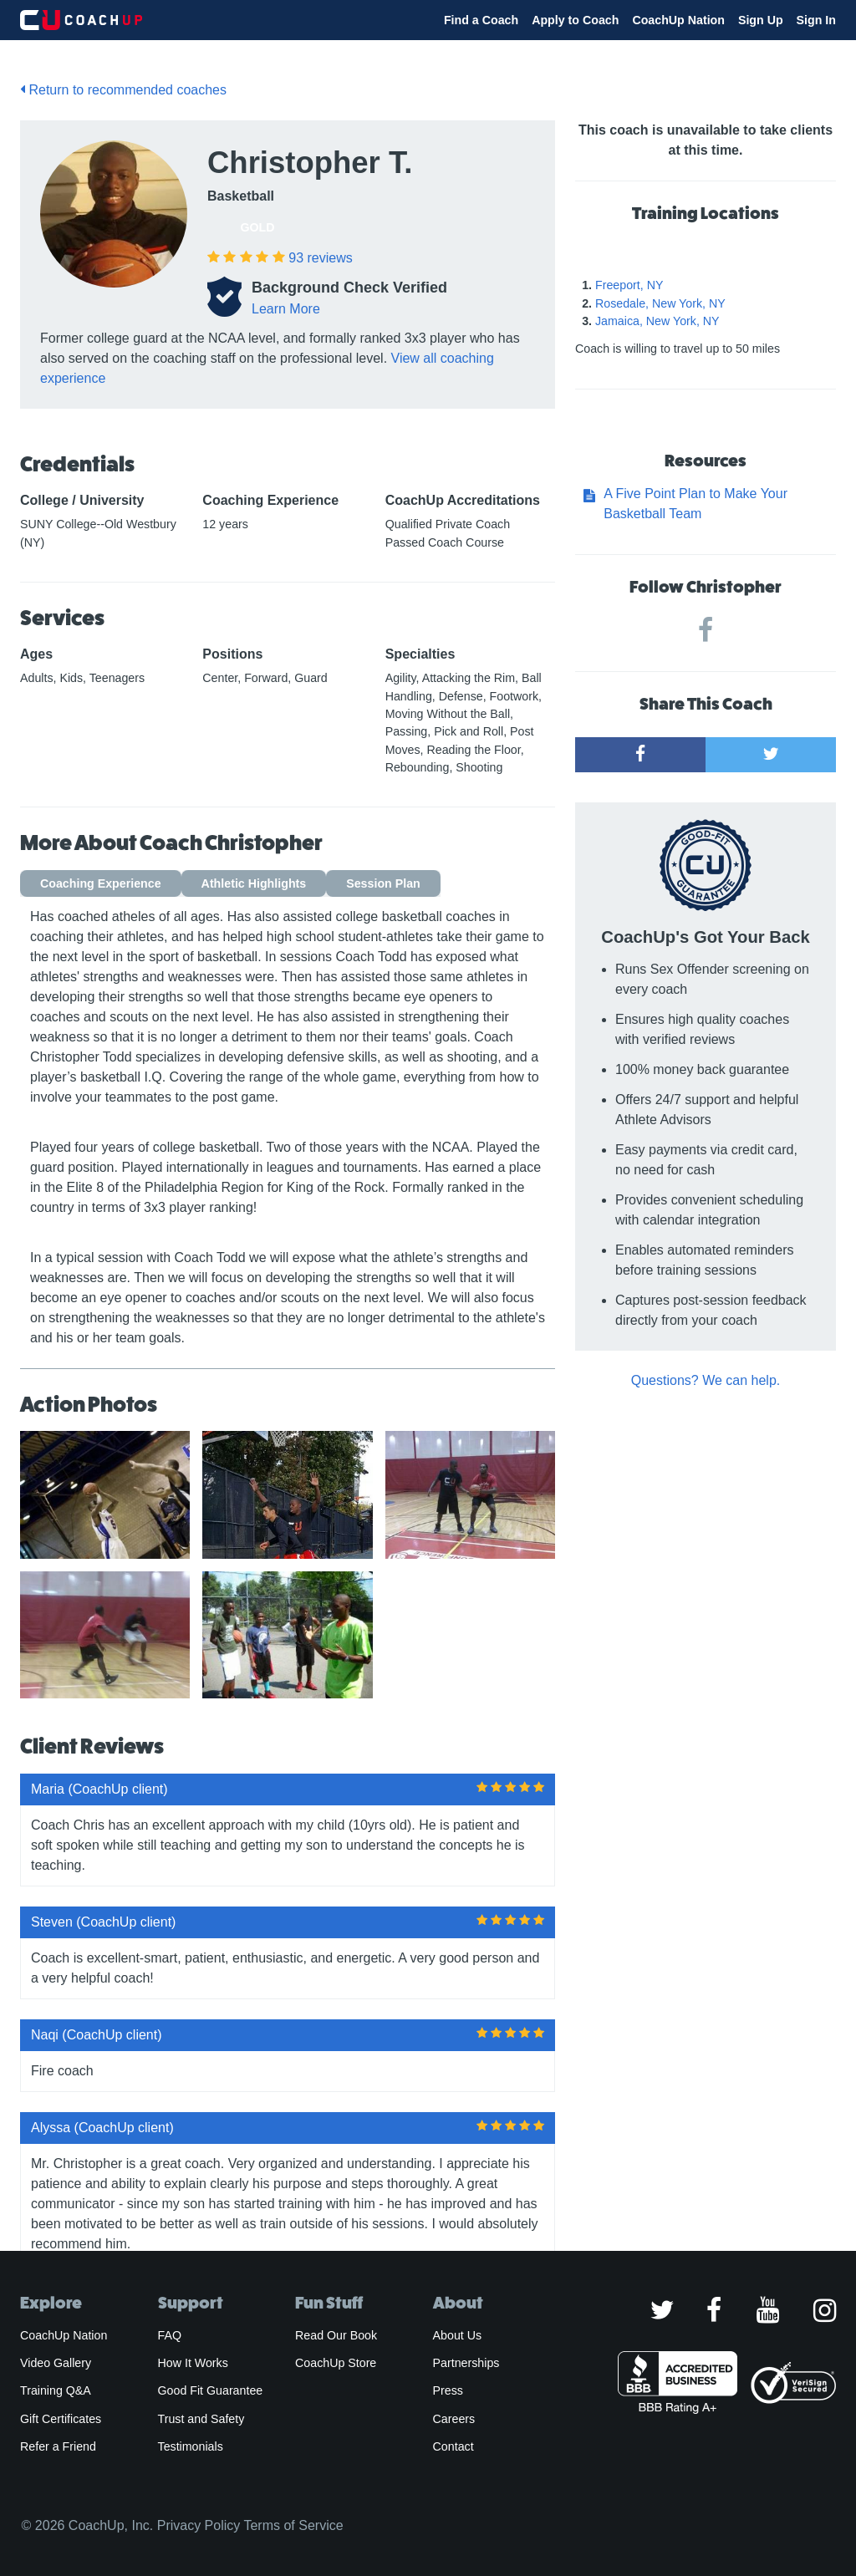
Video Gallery (55, 2363)
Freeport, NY (629, 285)
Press (448, 2390)
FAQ (169, 2335)
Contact (453, 2446)
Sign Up (760, 20)
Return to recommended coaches (123, 90)
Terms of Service (293, 2525)
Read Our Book (336, 2335)
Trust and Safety (201, 2419)
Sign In (816, 20)
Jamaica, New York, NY (657, 321)
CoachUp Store (335, 2363)
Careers (454, 2419)
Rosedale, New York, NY (660, 303)
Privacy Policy (199, 2525)
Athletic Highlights (254, 883)
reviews (320, 258)
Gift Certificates (60, 2419)
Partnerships (466, 2363)
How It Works (193, 2363)
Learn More (286, 309)
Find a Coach (481, 20)
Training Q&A (55, 2390)
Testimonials (190, 2446)
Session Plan (383, 883)
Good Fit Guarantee (210, 2390)
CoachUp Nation (678, 20)
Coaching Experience (100, 883)
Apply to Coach (575, 20)
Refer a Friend (58, 2446)
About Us (457, 2335)
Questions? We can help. (705, 1380)
